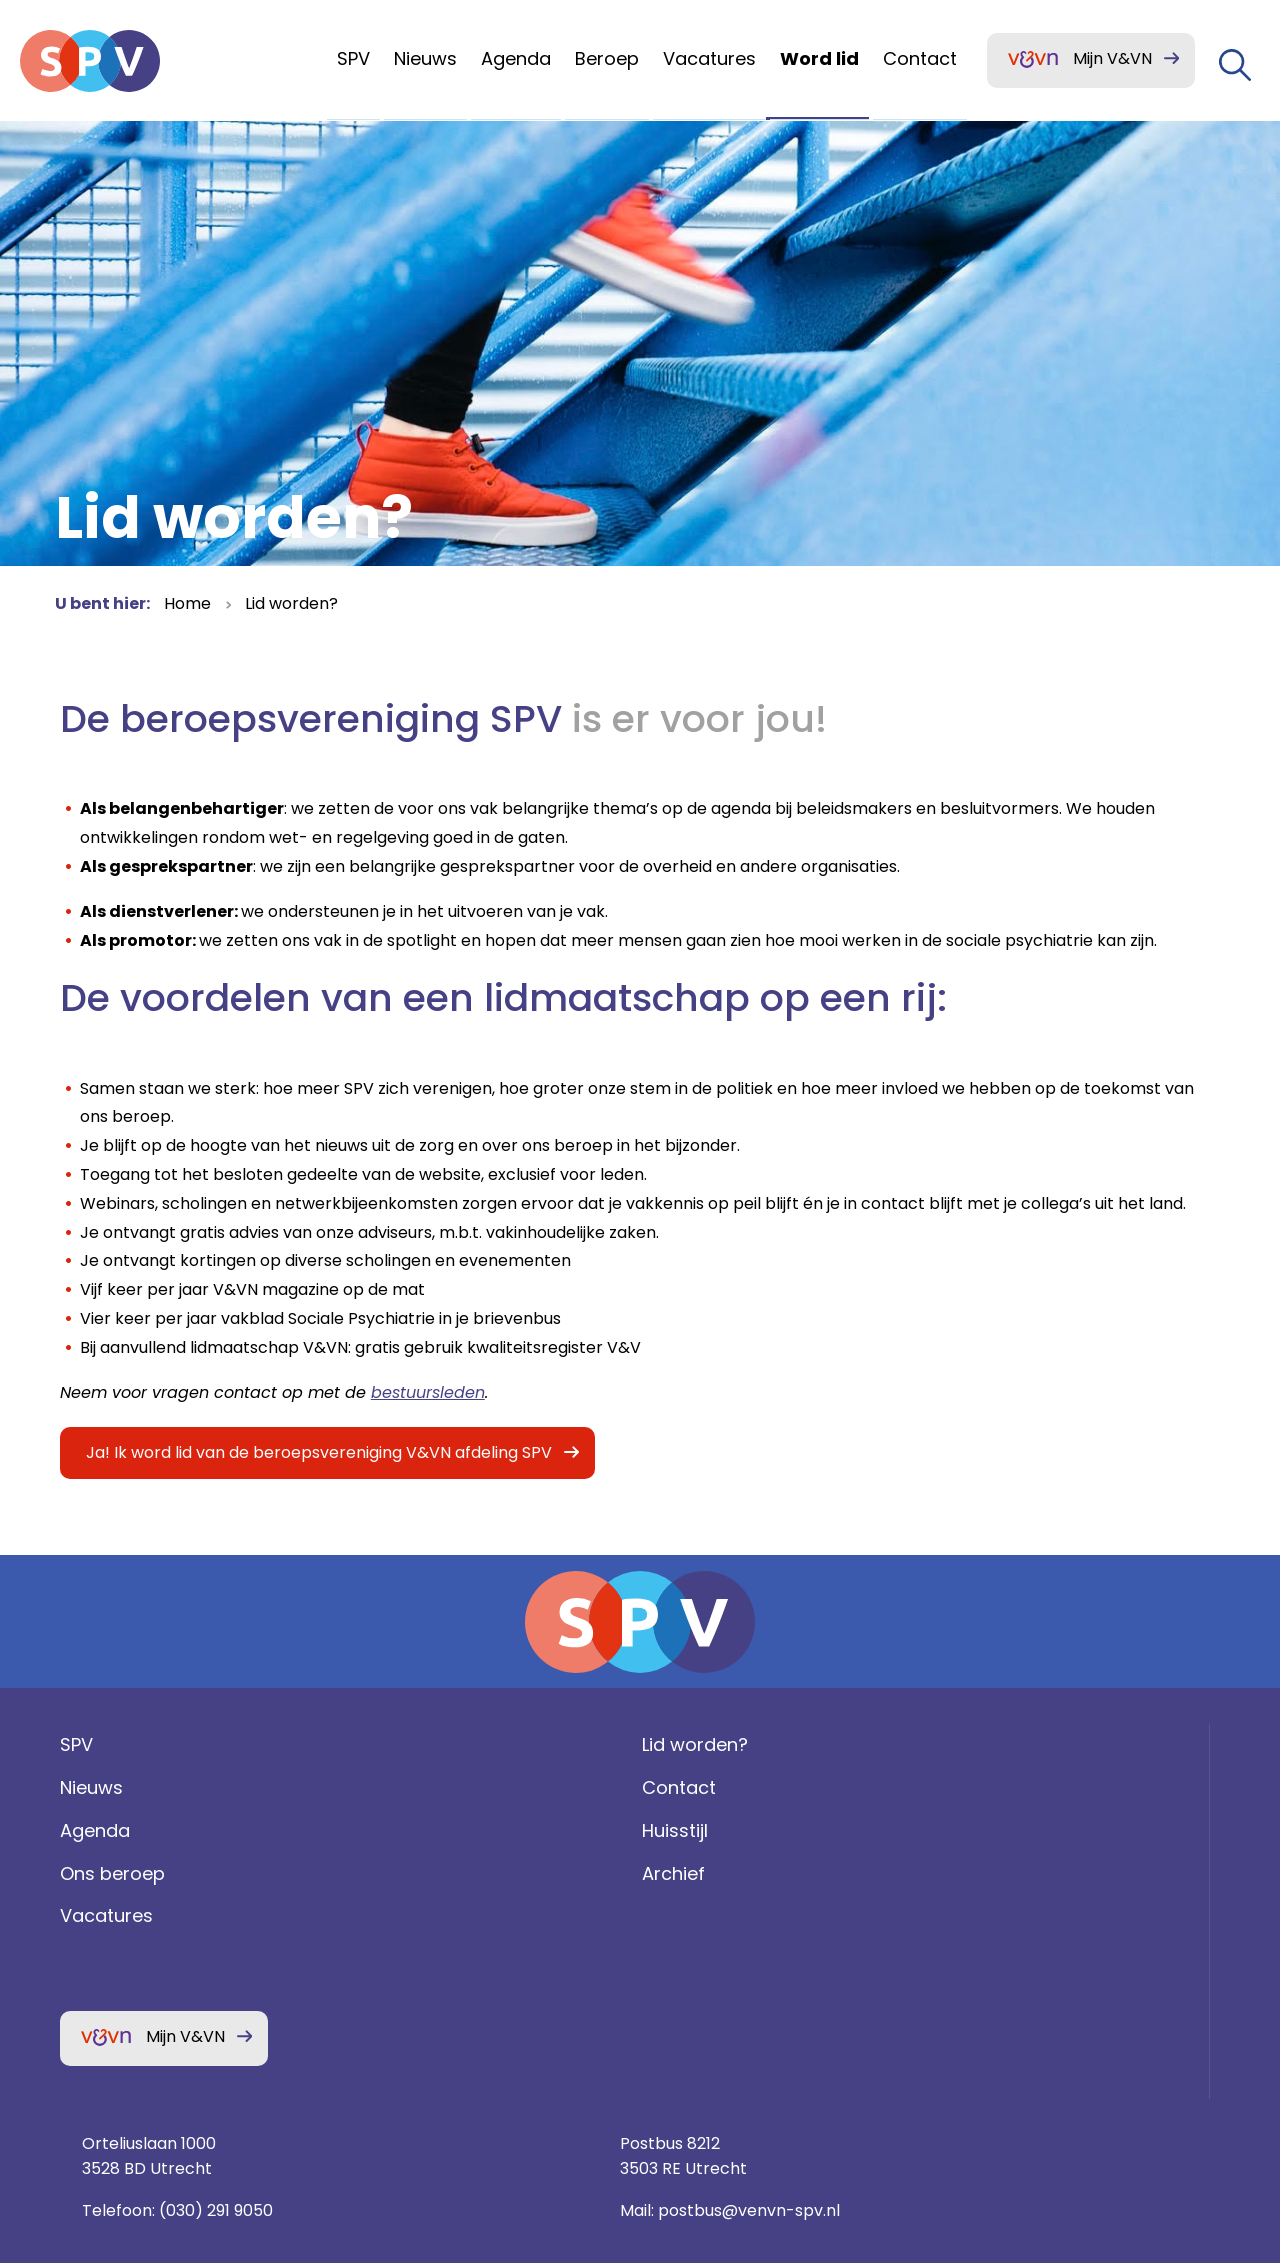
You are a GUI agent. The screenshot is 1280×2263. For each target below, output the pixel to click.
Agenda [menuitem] (516, 58)
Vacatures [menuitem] (709, 58)
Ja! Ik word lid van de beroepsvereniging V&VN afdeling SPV (314, 1496)
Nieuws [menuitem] (425, 58)
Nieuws (86, 1874)
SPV (71, 1831)
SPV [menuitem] (353, 58)
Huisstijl (391, 1916)
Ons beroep (107, 1959)
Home (187, 603)
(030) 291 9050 (844, 1916)
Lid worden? (291, 603)
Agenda (90, 1916)
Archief (389, 1959)
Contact (395, 1874)
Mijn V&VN (1112, 58)
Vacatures (101, 2002)
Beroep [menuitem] (607, 58)
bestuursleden (423, 1435)
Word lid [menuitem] (819, 58)
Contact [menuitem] (920, 58)
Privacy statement (1025, 2013)
